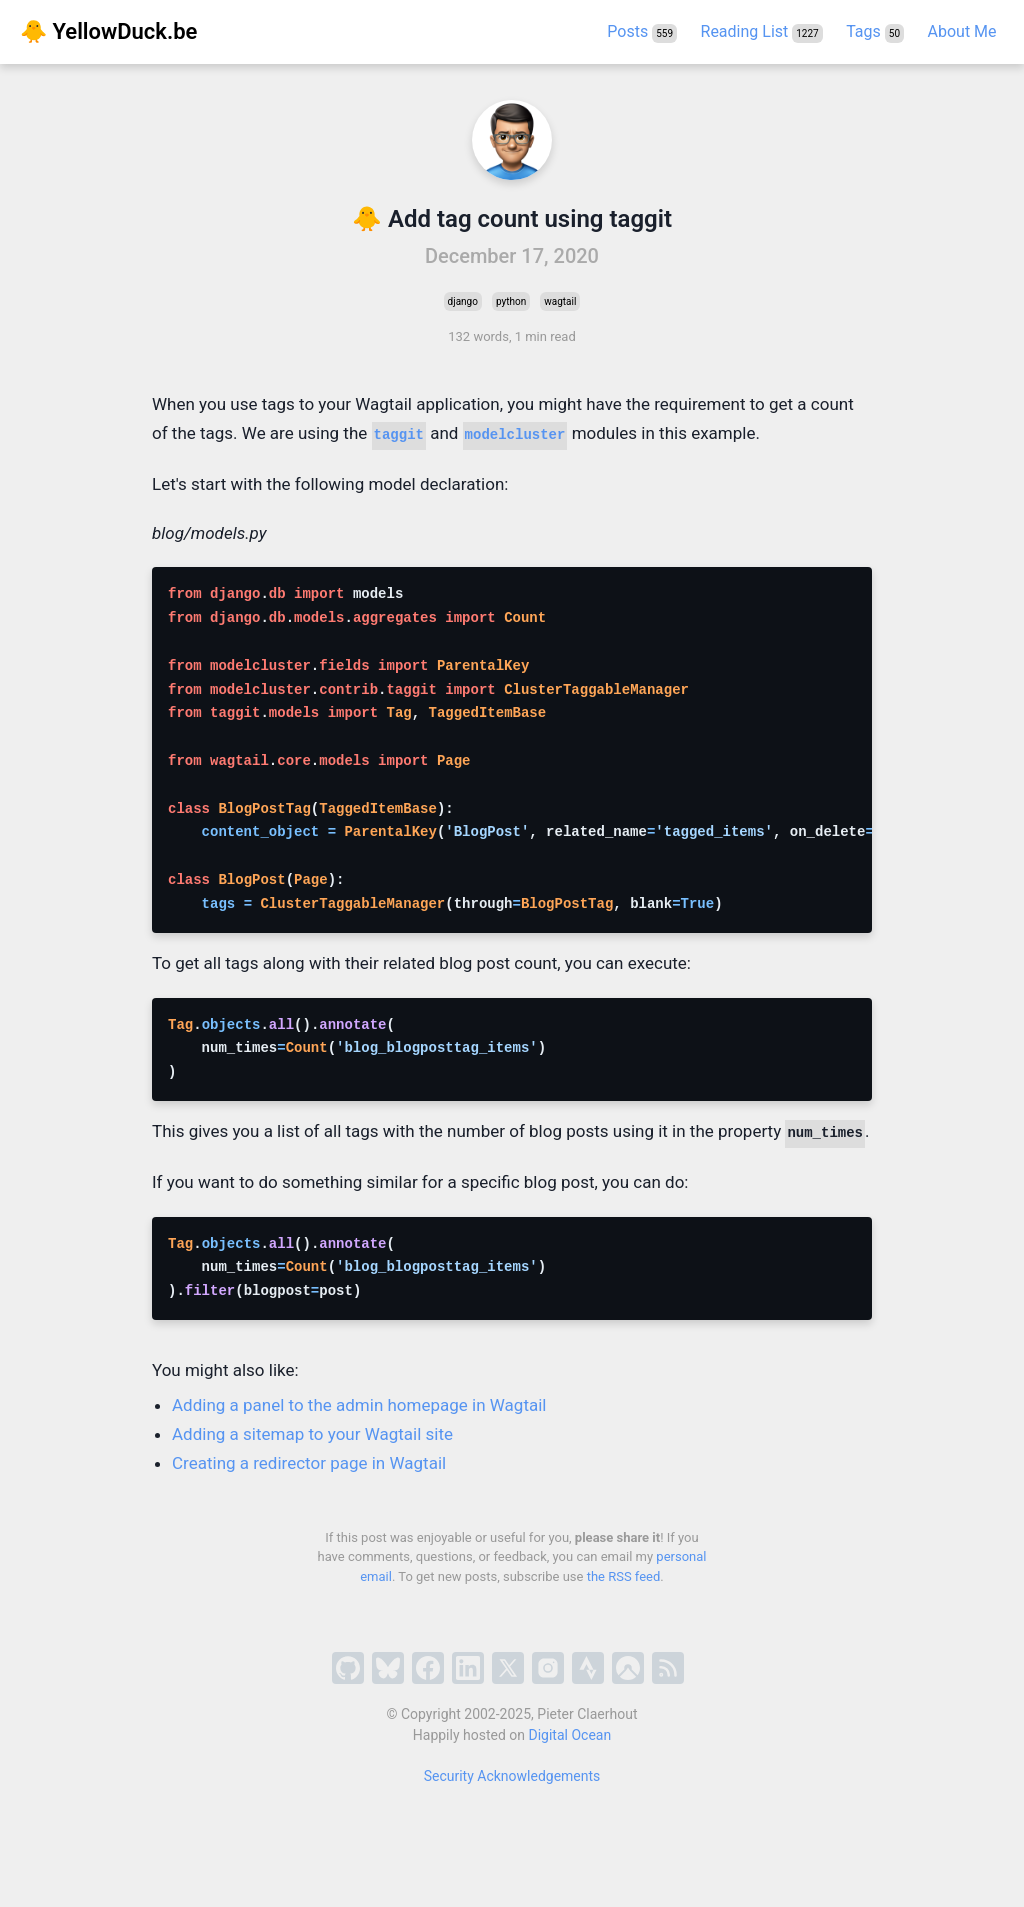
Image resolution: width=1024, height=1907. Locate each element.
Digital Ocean (570, 1735)
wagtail (560, 301)
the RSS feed (624, 1576)
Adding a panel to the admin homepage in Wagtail (359, 1405)
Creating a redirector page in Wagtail (309, 1463)
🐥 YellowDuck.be (108, 31)
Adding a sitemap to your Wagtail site (312, 1434)
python (511, 301)
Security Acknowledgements (512, 1776)
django (463, 301)
